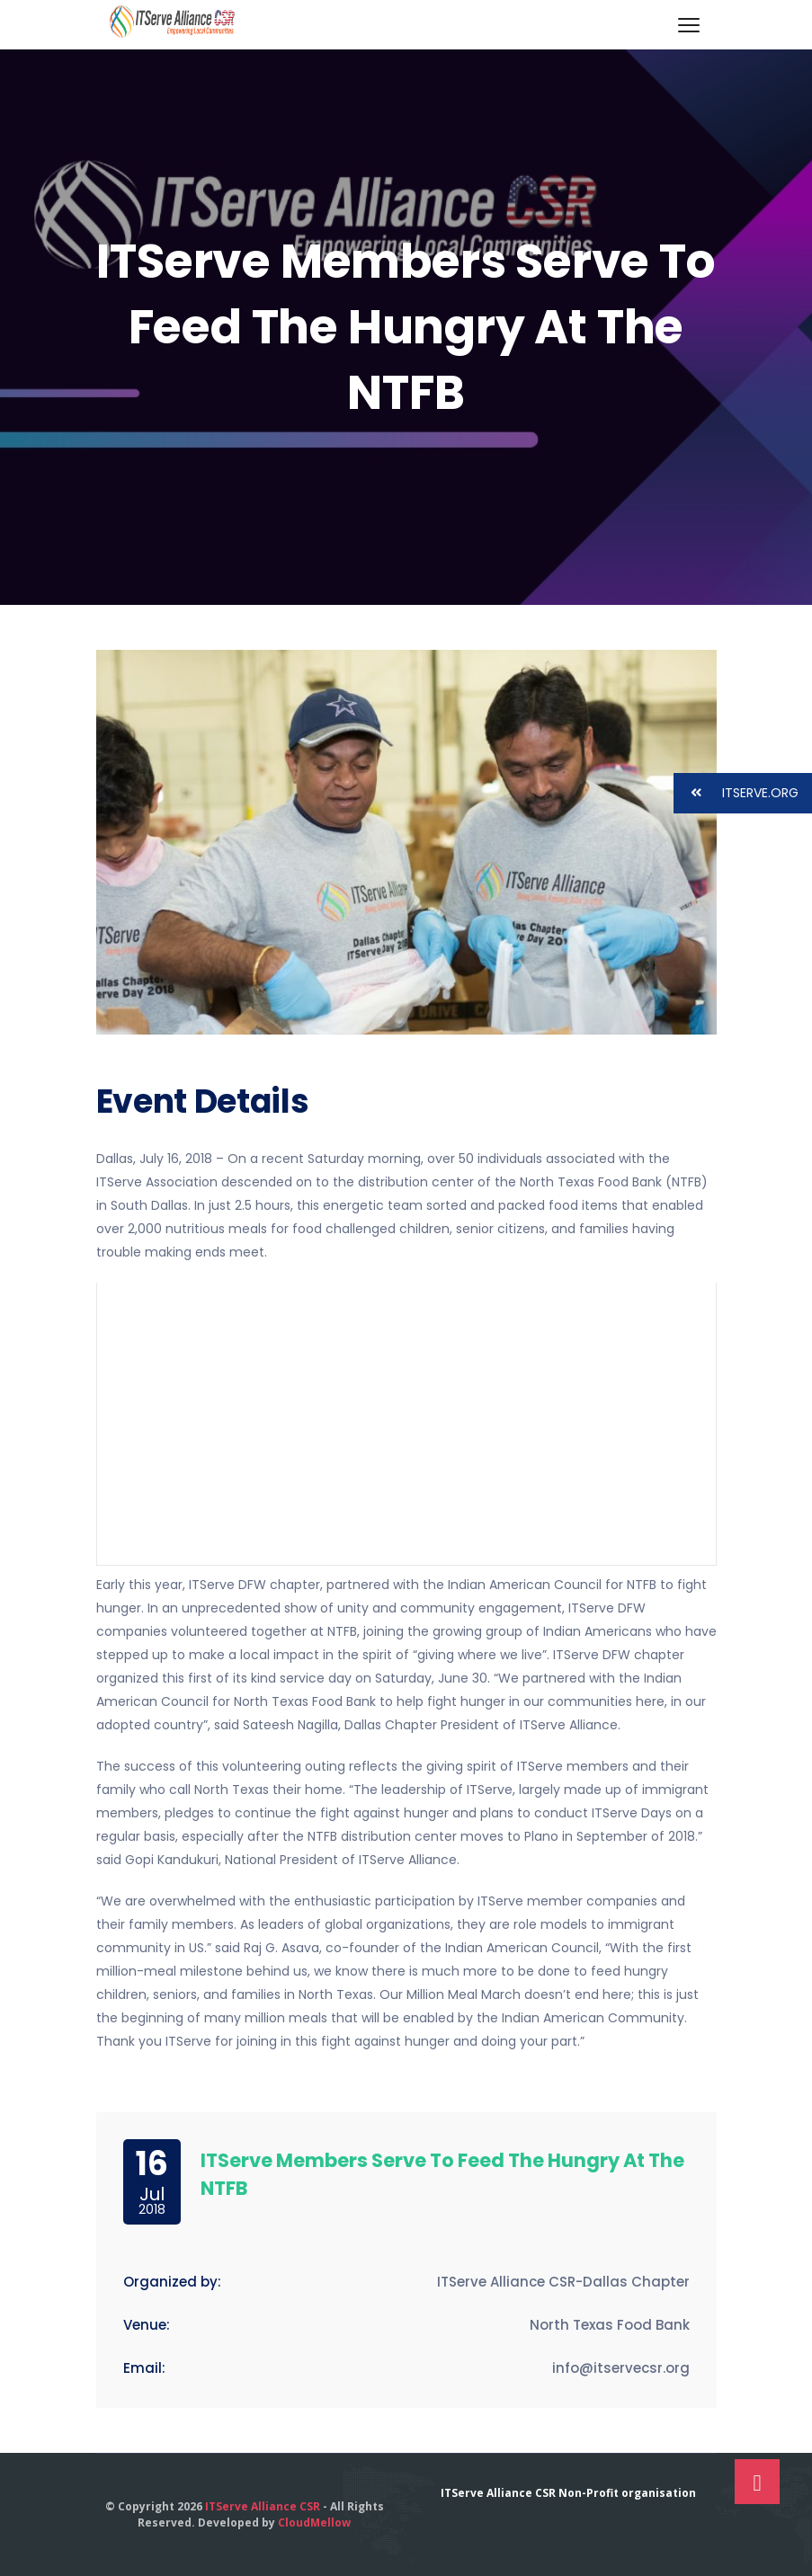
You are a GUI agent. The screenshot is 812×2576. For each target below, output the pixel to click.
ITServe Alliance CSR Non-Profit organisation (568, 2492)
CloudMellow (314, 2522)
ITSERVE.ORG (736, 793)
